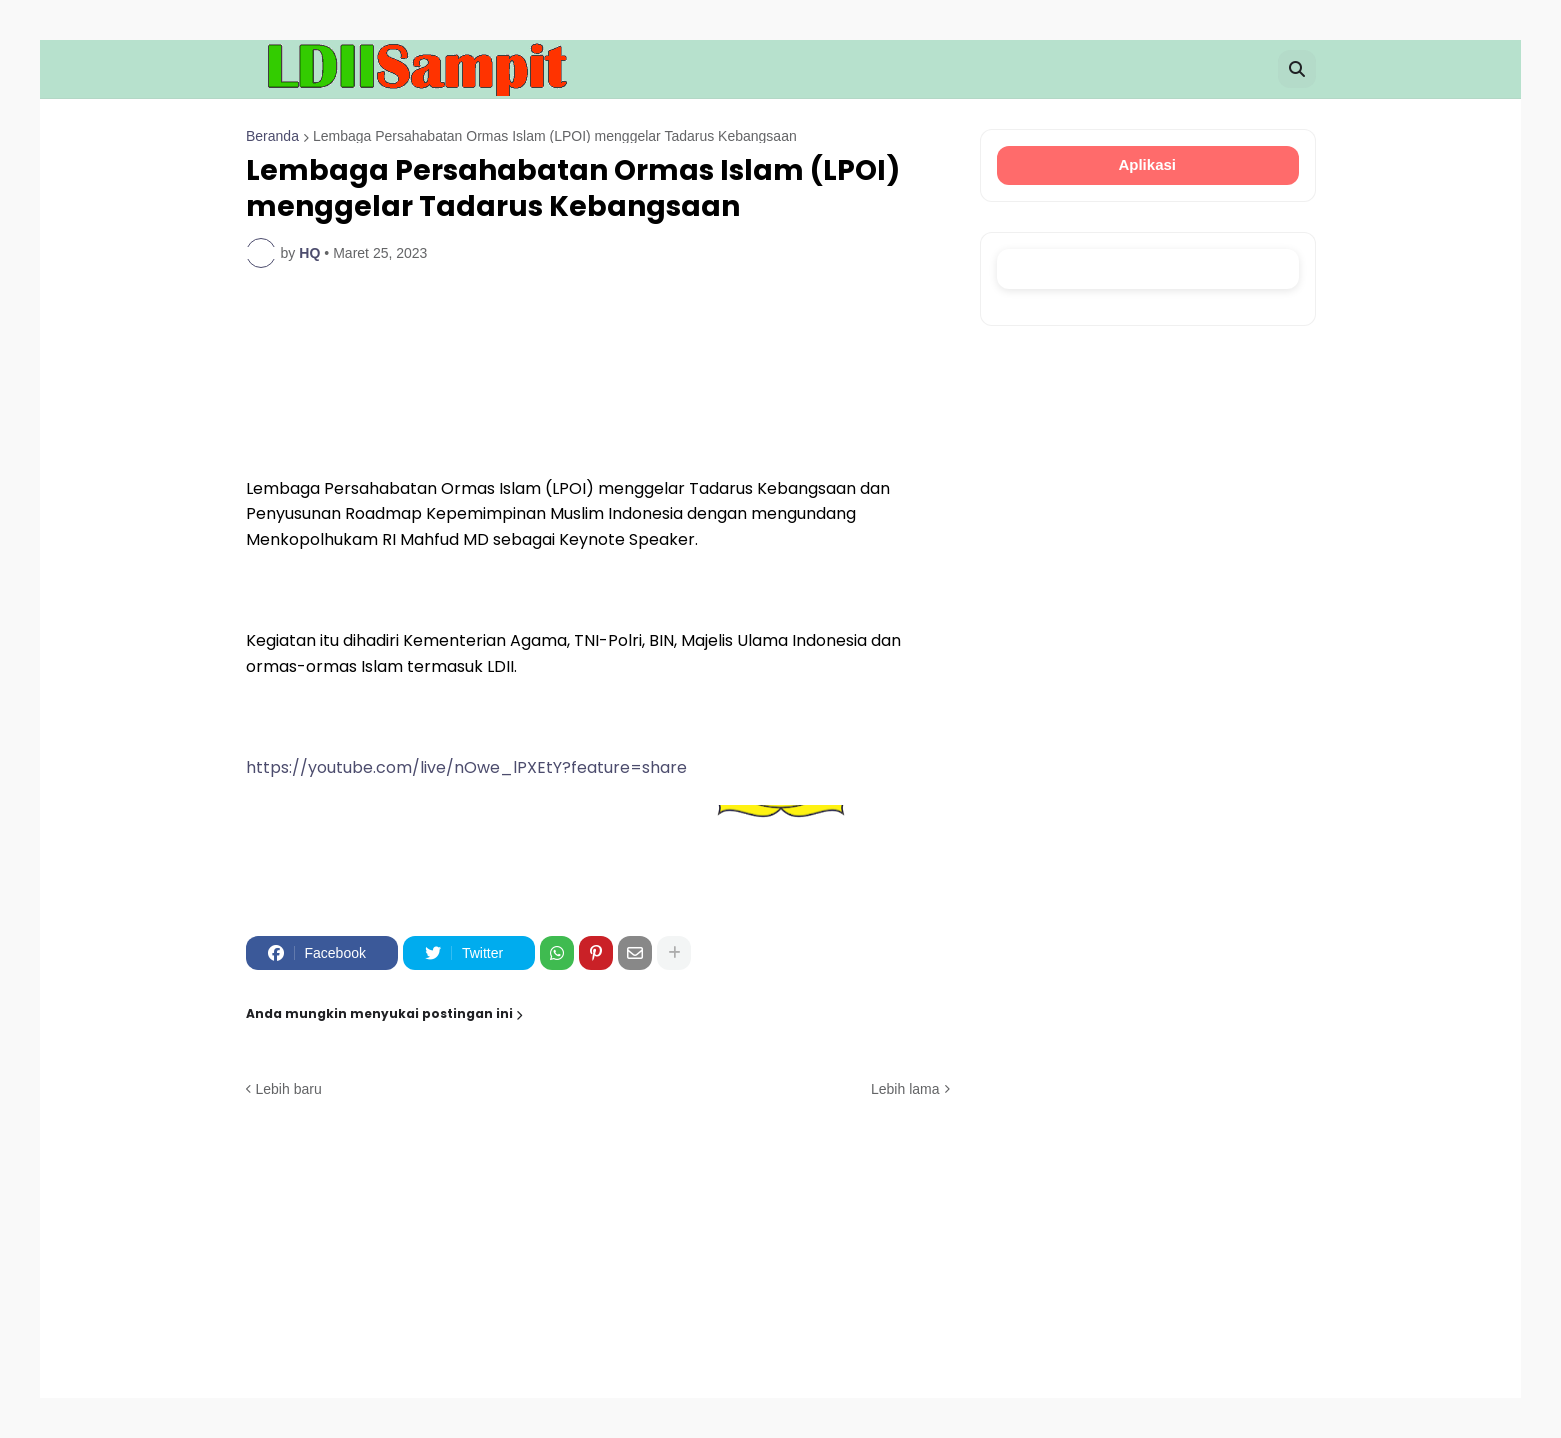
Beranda (272, 136)
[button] (1297, 69)
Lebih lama (905, 1089)
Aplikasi (1147, 164)
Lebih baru (289, 1089)
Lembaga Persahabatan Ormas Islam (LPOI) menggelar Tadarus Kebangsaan (554, 136)
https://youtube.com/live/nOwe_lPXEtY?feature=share (466, 767)
